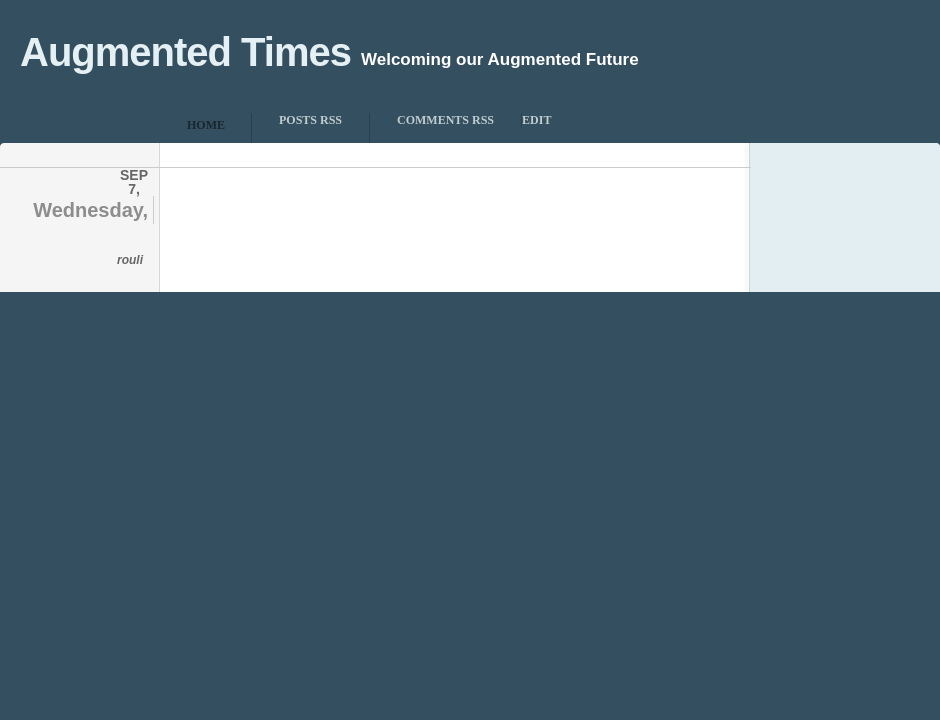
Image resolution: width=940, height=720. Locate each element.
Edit (536, 120)
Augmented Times (185, 52)
